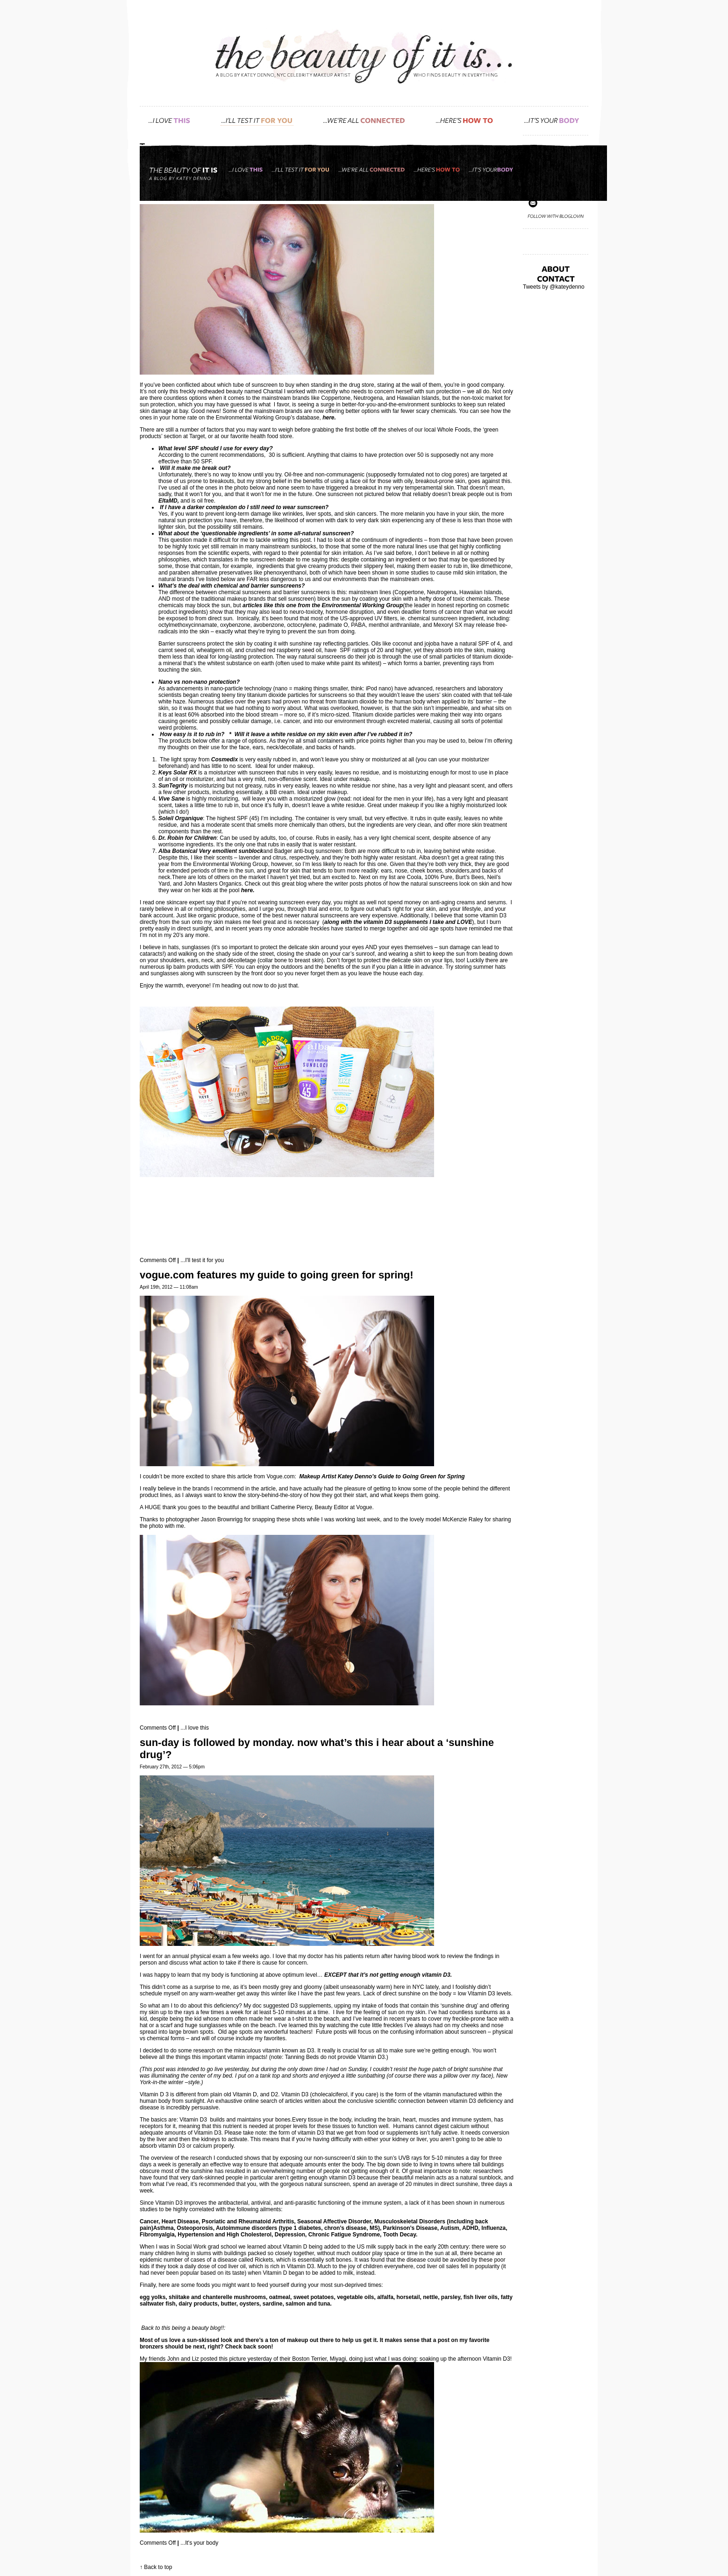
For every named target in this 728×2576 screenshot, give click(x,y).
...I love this (194, 1727)
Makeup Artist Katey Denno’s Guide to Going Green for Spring (382, 1476)
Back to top (158, 2567)
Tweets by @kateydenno (554, 287)
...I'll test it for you (202, 1260)
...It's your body (199, 2543)
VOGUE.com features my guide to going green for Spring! (277, 1275)
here (328, 417)
